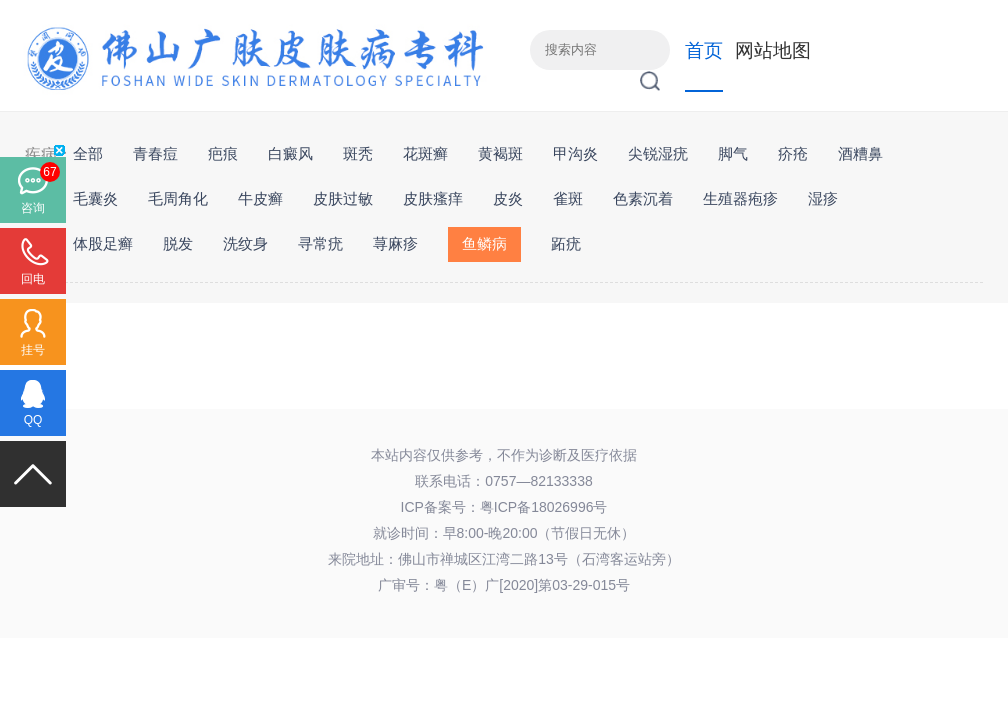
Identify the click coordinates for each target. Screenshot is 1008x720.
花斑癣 (425, 153)
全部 (88, 153)
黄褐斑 (500, 153)
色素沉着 (643, 198)
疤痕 (223, 153)
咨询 (33, 208)
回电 (33, 279)
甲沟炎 (575, 153)
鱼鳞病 (484, 243)
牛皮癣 (260, 198)
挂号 (33, 350)
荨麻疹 (395, 243)
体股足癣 (103, 243)
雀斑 (568, 198)
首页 (704, 50)
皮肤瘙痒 (433, 198)
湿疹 (823, 198)
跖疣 (566, 243)
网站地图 (773, 50)
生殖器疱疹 (740, 198)
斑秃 (358, 153)
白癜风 (290, 153)
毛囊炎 (95, 198)
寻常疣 (320, 243)
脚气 (733, 153)
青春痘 (155, 153)
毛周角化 (178, 198)
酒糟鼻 (860, 153)
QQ (33, 420)
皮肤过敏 (343, 198)
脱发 (178, 243)
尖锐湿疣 (658, 153)
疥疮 (793, 153)
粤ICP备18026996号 (544, 507)
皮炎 (508, 198)
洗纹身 (245, 243)
